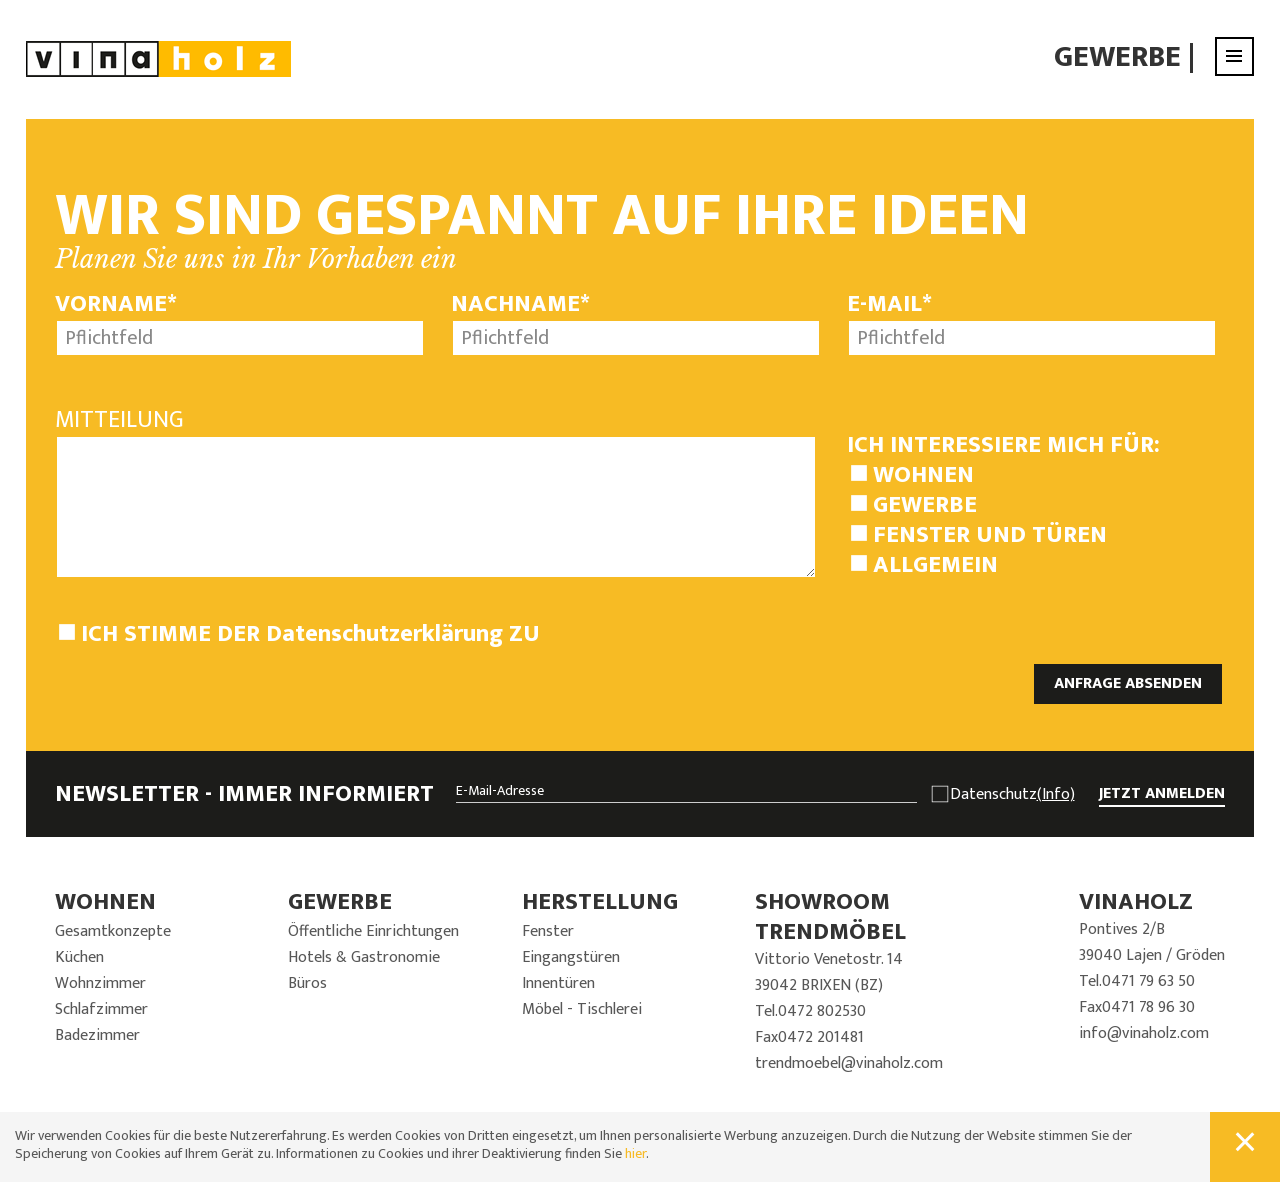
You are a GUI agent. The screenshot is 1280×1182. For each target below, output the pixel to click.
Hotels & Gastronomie (364, 957)
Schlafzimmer (101, 1009)
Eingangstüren (571, 957)
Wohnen (923, 475)
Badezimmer (97, 1035)
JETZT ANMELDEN (1162, 794)
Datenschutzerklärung (384, 634)
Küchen (79, 957)
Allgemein (935, 565)
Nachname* (520, 304)
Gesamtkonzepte (113, 931)
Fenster (548, 931)
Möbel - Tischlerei (582, 1009)
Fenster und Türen (990, 535)
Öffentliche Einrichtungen (373, 931)
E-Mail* (889, 304)
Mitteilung (119, 420)
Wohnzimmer (100, 983)
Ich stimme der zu (310, 634)
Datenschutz (1012, 795)
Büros (307, 983)
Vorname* (116, 304)
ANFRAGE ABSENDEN (1128, 683)
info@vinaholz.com (1144, 1033)
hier (635, 1153)
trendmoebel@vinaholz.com (849, 1063)
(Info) (1056, 794)
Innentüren (558, 983)
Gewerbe (1117, 57)
